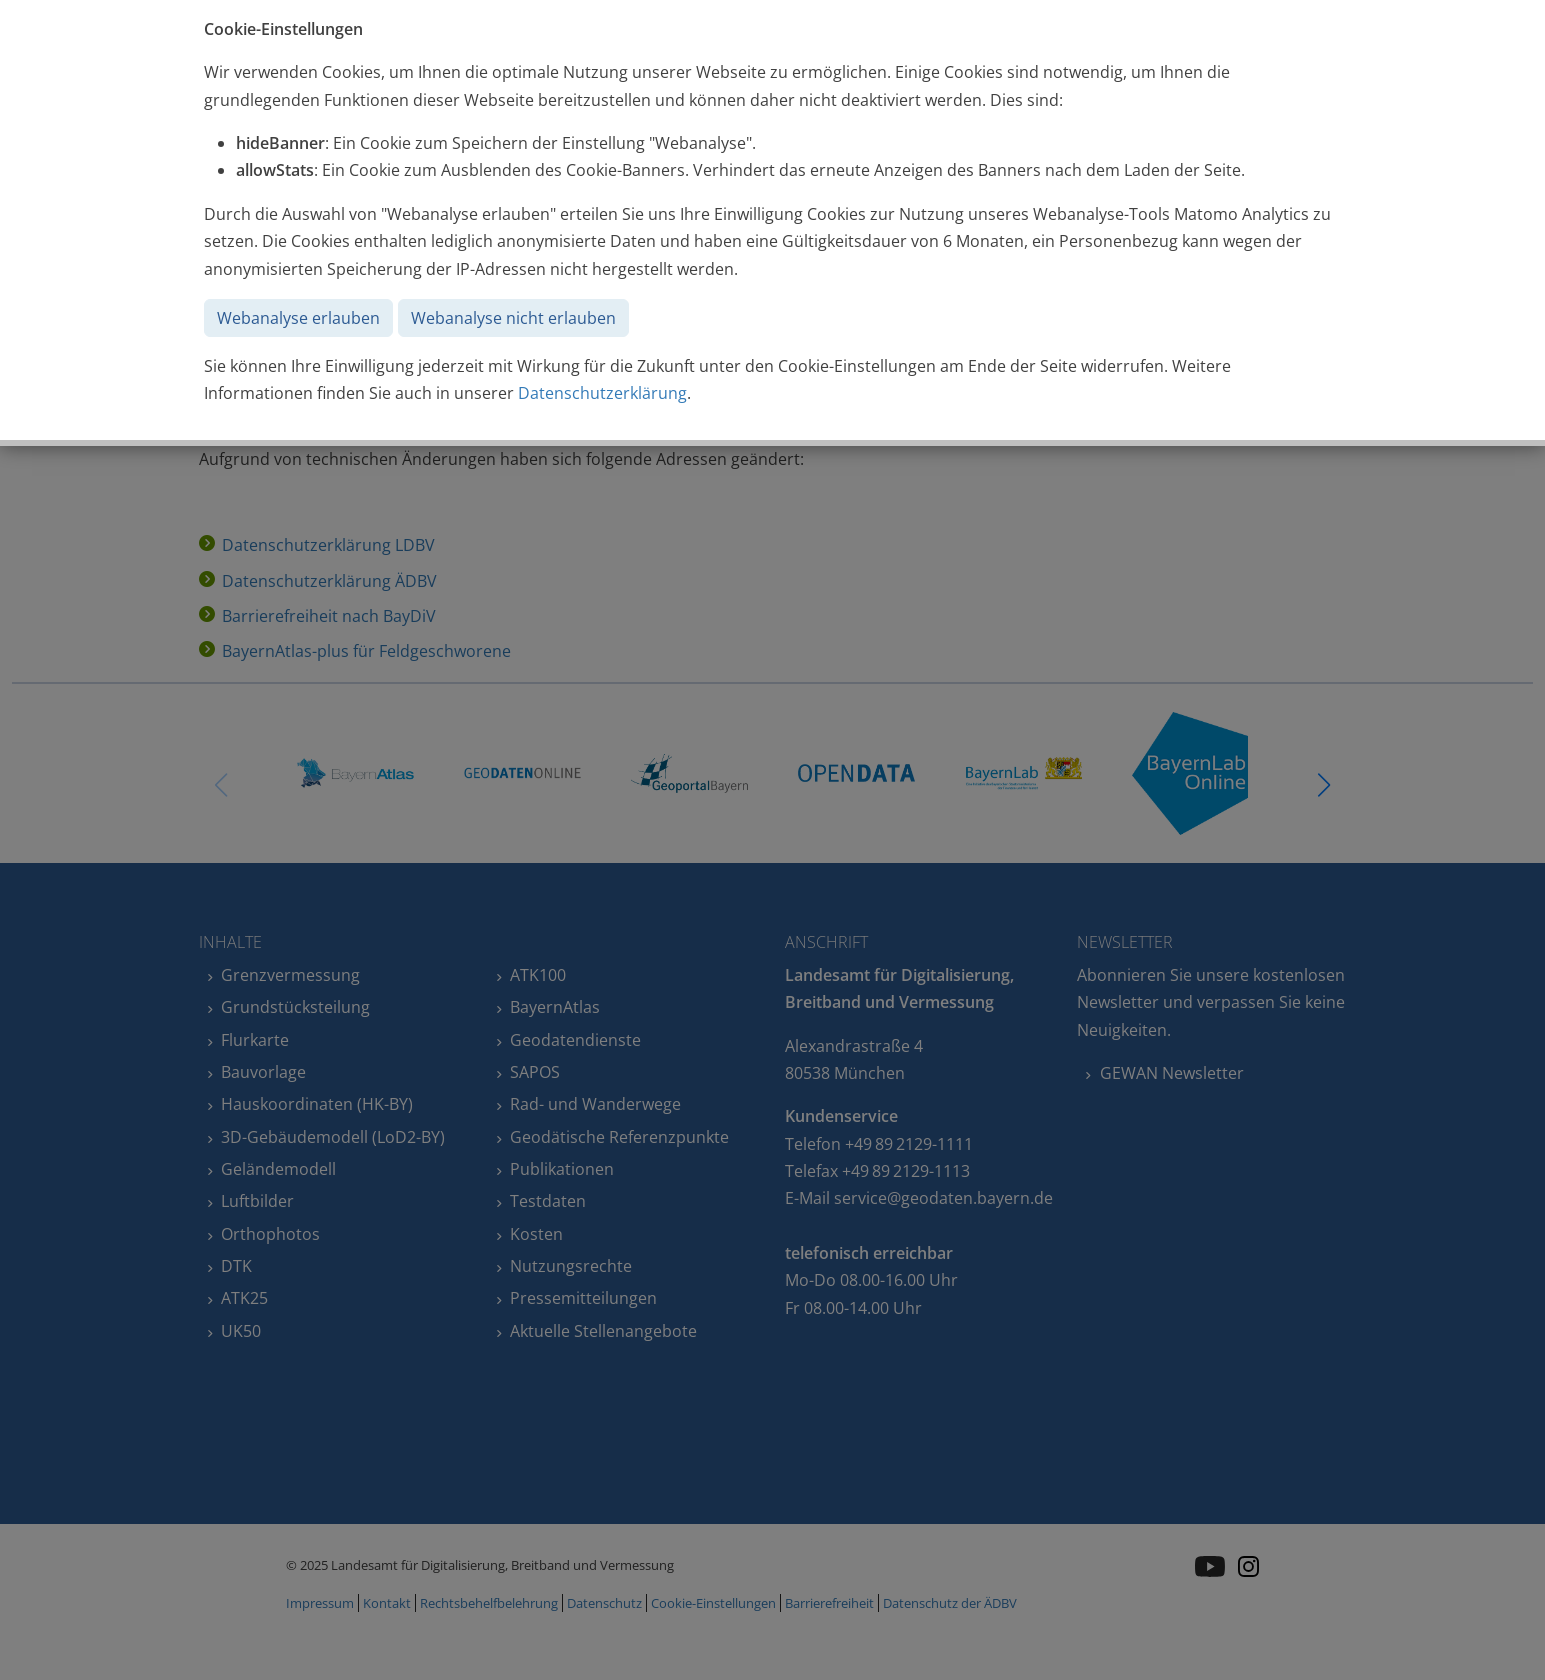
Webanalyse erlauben (298, 318)
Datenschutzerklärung (602, 393)
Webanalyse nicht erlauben (513, 318)
